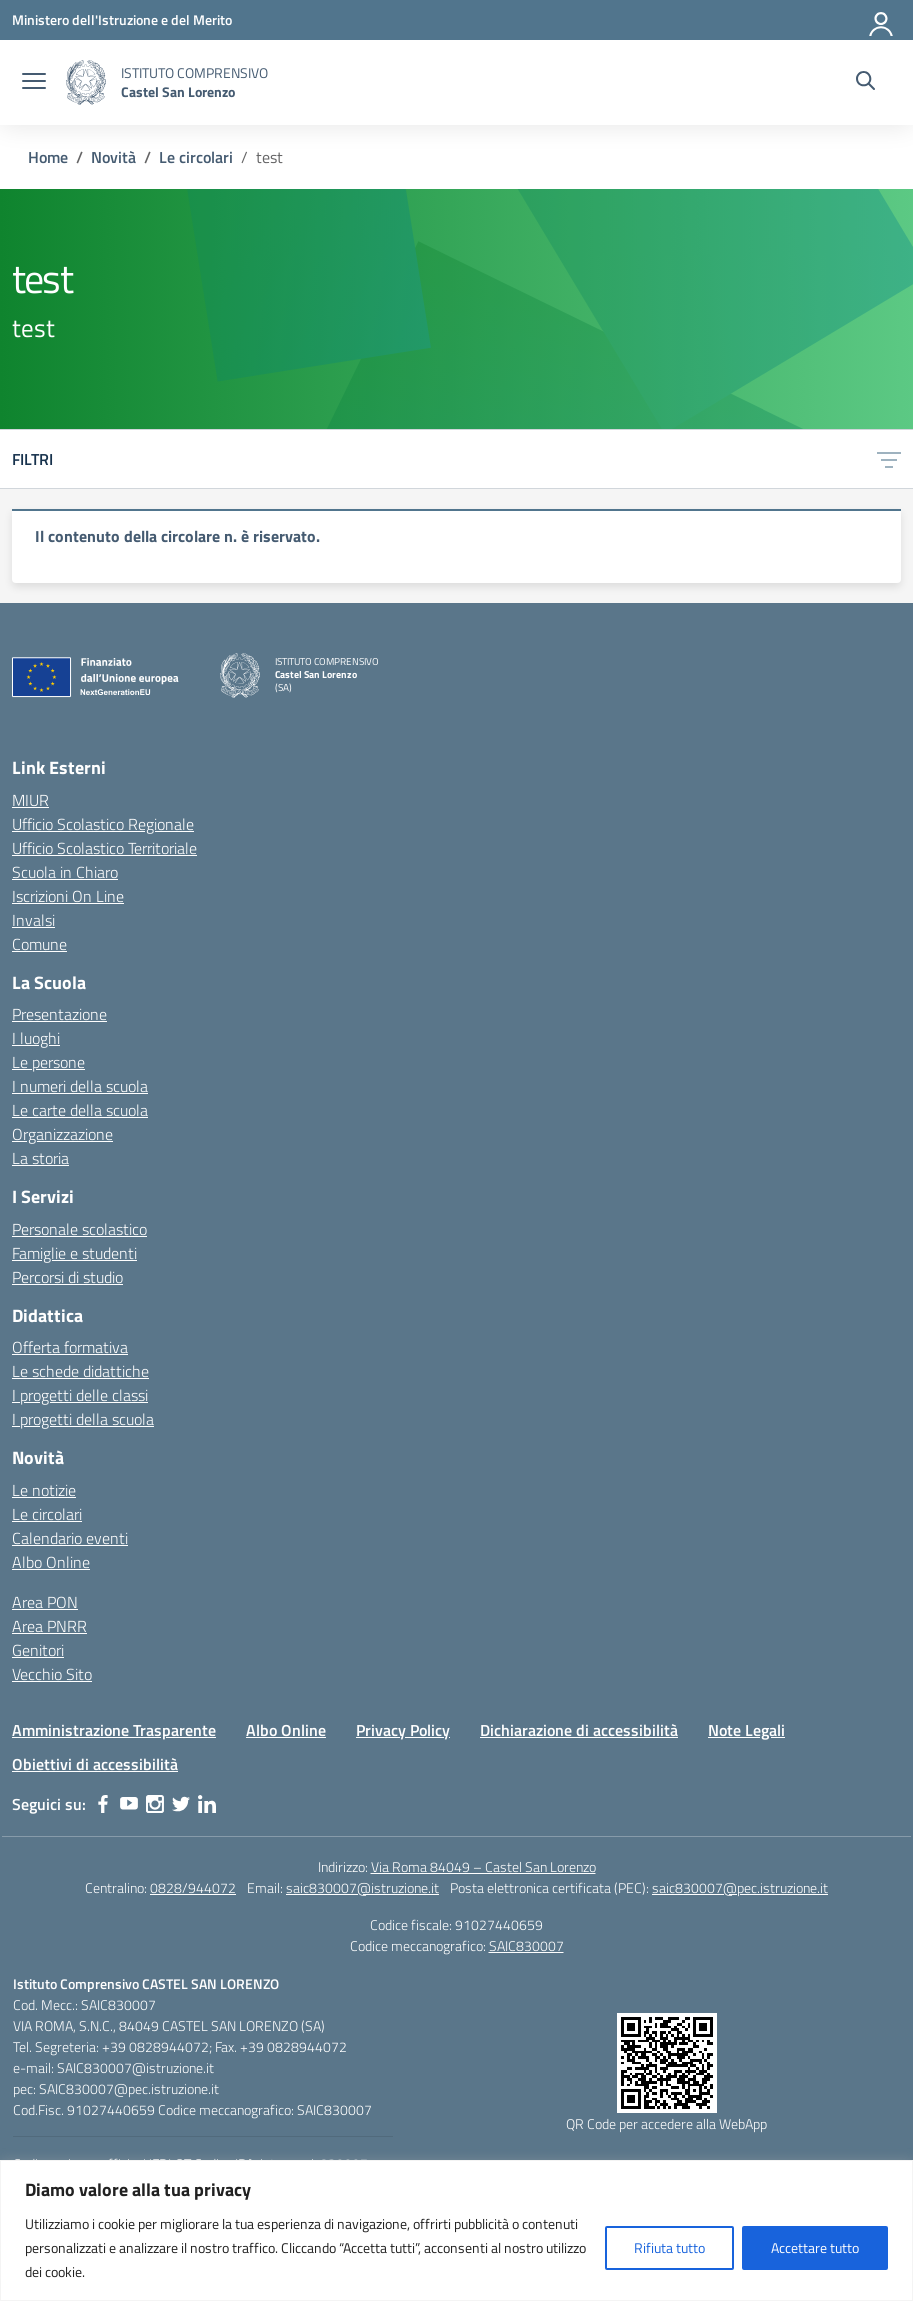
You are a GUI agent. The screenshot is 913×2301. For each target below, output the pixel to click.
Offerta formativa (70, 1347)
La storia (40, 1158)
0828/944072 (193, 1887)
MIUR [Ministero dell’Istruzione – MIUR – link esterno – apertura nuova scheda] (30, 800)
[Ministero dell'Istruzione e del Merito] (122, 19)
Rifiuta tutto (669, 2247)
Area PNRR (49, 1626)
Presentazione (59, 1014)
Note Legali (746, 1730)
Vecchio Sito (52, 1674)
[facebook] (103, 1804)
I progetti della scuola (83, 1419)
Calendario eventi (70, 1538)
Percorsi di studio (67, 1277)
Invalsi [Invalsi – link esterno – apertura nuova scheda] (33, 920)
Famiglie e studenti (74, 1253)
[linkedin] (207, 1804)
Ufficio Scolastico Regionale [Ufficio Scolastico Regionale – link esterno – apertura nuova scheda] (103, 824)
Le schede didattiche (80, 1371)
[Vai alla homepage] (86, 82)
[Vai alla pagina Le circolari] (196, 157)
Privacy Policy (403, 1730)
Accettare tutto (815, 2247)
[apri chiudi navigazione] (34, 83)
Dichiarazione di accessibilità (579, 1730)
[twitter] (181, 1804)
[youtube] (129, 1804)
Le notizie (44, 1490)
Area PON (45, 1602)
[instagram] (155, 1804)
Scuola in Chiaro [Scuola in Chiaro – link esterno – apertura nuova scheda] (65, 872)
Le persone (48, 1062)
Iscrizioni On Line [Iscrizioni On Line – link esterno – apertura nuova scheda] (68, 896)
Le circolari (47, 1514)
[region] (456, 546)
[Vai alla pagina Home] (48, 157)
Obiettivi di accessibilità (95, 1764)
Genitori (38, 1650)
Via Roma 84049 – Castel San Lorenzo (483, 1866)
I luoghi (36, 1038)
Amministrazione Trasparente (114, 1730)
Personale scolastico (79, 1229)
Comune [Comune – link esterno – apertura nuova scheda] (39, 944)
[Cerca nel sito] (865, 83)
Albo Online (51, 1562)
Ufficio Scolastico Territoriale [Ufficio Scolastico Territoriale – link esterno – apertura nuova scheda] (104, 848)
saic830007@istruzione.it (362, 1887)
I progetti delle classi (80, 1395)
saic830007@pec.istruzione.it (740, 1887)
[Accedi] (882, 20)
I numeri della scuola (80, 1086)
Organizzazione (62, 1134)
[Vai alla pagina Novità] (113, 157)
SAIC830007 (526, 1945)
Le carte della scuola (80, 1110)
